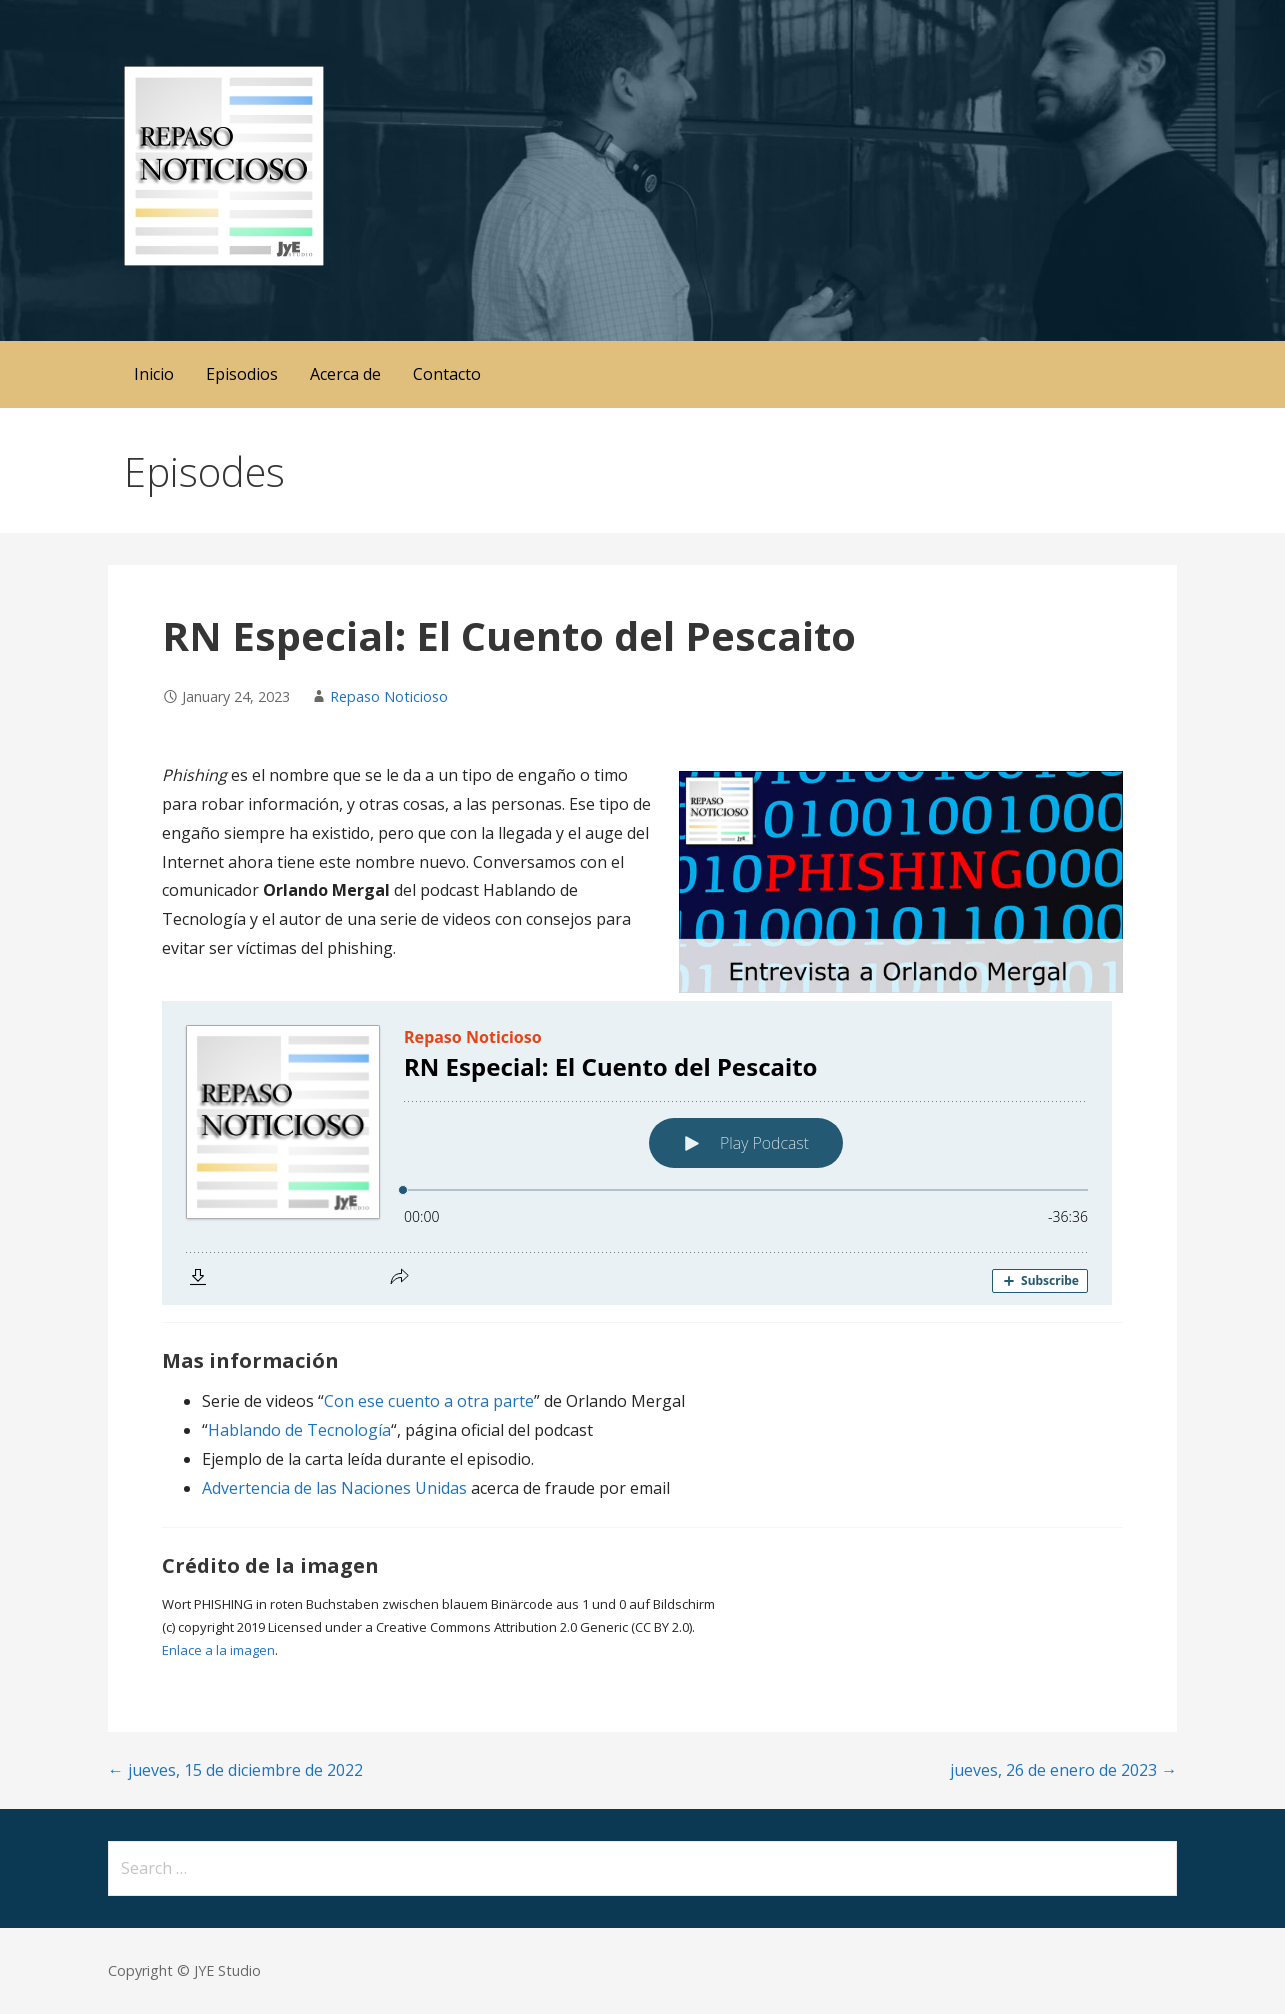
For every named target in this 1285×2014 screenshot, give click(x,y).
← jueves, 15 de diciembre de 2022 (235, 1770)
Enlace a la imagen (218, 1650)
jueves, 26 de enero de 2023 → (1063, 1770)
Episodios (242, 374)
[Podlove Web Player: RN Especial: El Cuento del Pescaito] (642, 1153)
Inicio (154, 374)
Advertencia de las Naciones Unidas (334, 1488)
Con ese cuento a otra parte (429, 1401)
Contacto (447, 374)
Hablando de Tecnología (299, 1430)
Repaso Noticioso (389, 696)
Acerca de (345, 374)
